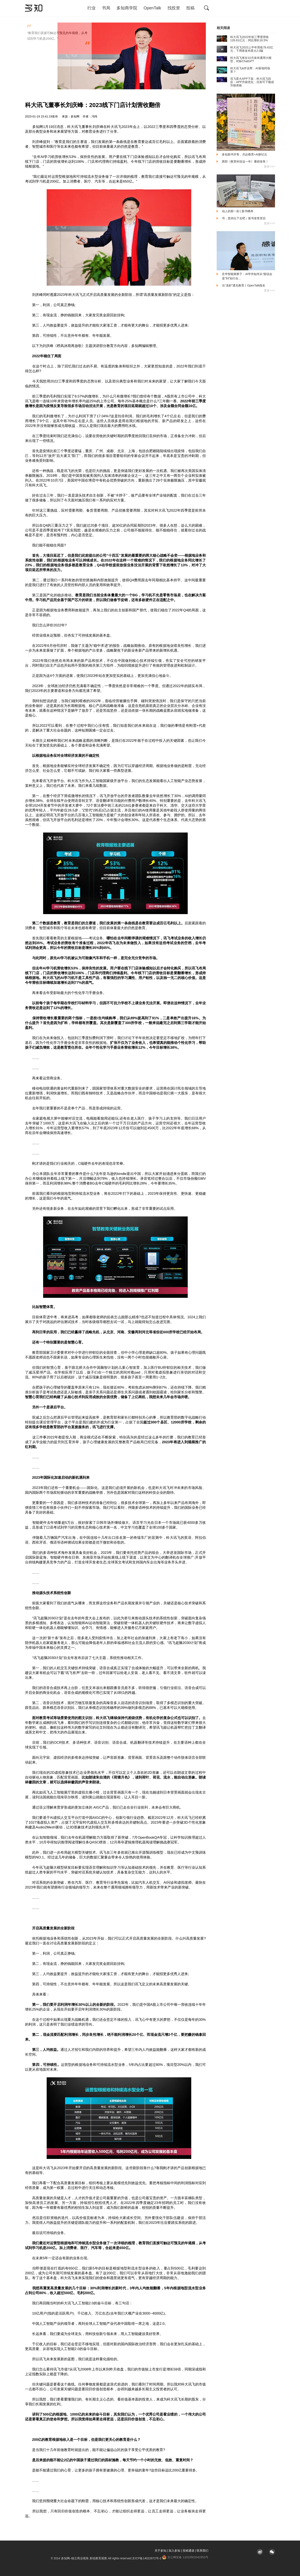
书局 (106, 8)
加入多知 (174, 2550)
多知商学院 (126, 8)
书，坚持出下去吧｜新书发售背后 (244, 218)
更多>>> (269, 166)
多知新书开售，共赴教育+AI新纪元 (244, 154)
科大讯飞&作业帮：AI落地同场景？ (243, 70)
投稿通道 (188, 2550)
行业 (91, 8)
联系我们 (202, 2550)
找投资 (174, 8)
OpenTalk (152, 8)
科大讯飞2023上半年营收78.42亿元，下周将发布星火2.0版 (245, 49)
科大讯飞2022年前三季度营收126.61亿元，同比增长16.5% (243, 38)
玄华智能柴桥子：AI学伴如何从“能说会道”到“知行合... (247, 276)
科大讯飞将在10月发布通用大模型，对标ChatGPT (244, 59)
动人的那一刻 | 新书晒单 (237, 211)
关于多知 (160, 2550)
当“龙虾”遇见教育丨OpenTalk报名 (243, 285)
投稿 (190, 8)
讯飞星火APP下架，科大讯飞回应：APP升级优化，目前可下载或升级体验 (245, 82)
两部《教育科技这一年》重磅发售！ (245, 161)
